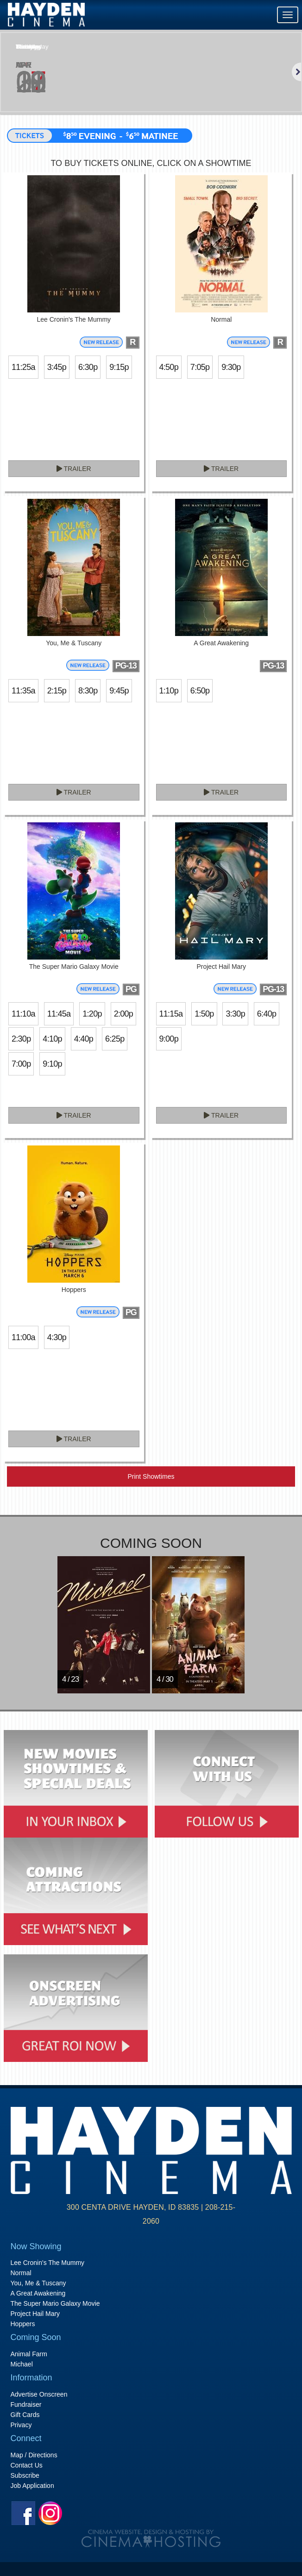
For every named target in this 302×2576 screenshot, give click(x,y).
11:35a (23, 690)
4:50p (168, 367)
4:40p (83, 1038)
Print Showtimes (150, 1476)
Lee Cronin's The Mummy (48, 2262)
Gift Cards (25, 2414)
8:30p (87, 690)
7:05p (199, 367)
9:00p (168, 1038)
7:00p (21, 1064)
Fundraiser (26, 2404)
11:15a (171, 1013)
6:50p (199, 690)
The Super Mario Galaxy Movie (55, 2303)
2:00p (123, 1013)
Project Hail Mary (35, 2313)
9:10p (52, 1064)
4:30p (56, 1337)
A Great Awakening (38, 2293)
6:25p (114, 1038)
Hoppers (23, 2324)
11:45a (59, 1013)
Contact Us (27, 2465)
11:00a (23, 1337)
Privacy (21, 2425)
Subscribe (25, 2475)
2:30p (21, 1038)
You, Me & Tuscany (38, 2283)
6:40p (266, 1013)
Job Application (32, 2485)
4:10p (52, 1038)
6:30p (87, 367)
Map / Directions (34, 2455)
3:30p (235, 1013)
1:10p (168, 690)
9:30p (230, 367)
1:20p (91, 1013)
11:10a (23, 1013)
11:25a (23, 367)
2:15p (56, 690)
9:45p (118, 690)
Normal (21, 2273)
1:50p (204, 1013)
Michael (22, 2364)
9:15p (118, 367)
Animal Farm (29, 2354)
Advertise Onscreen (39, 2394)
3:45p (56, 367)
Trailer (74, 468)
